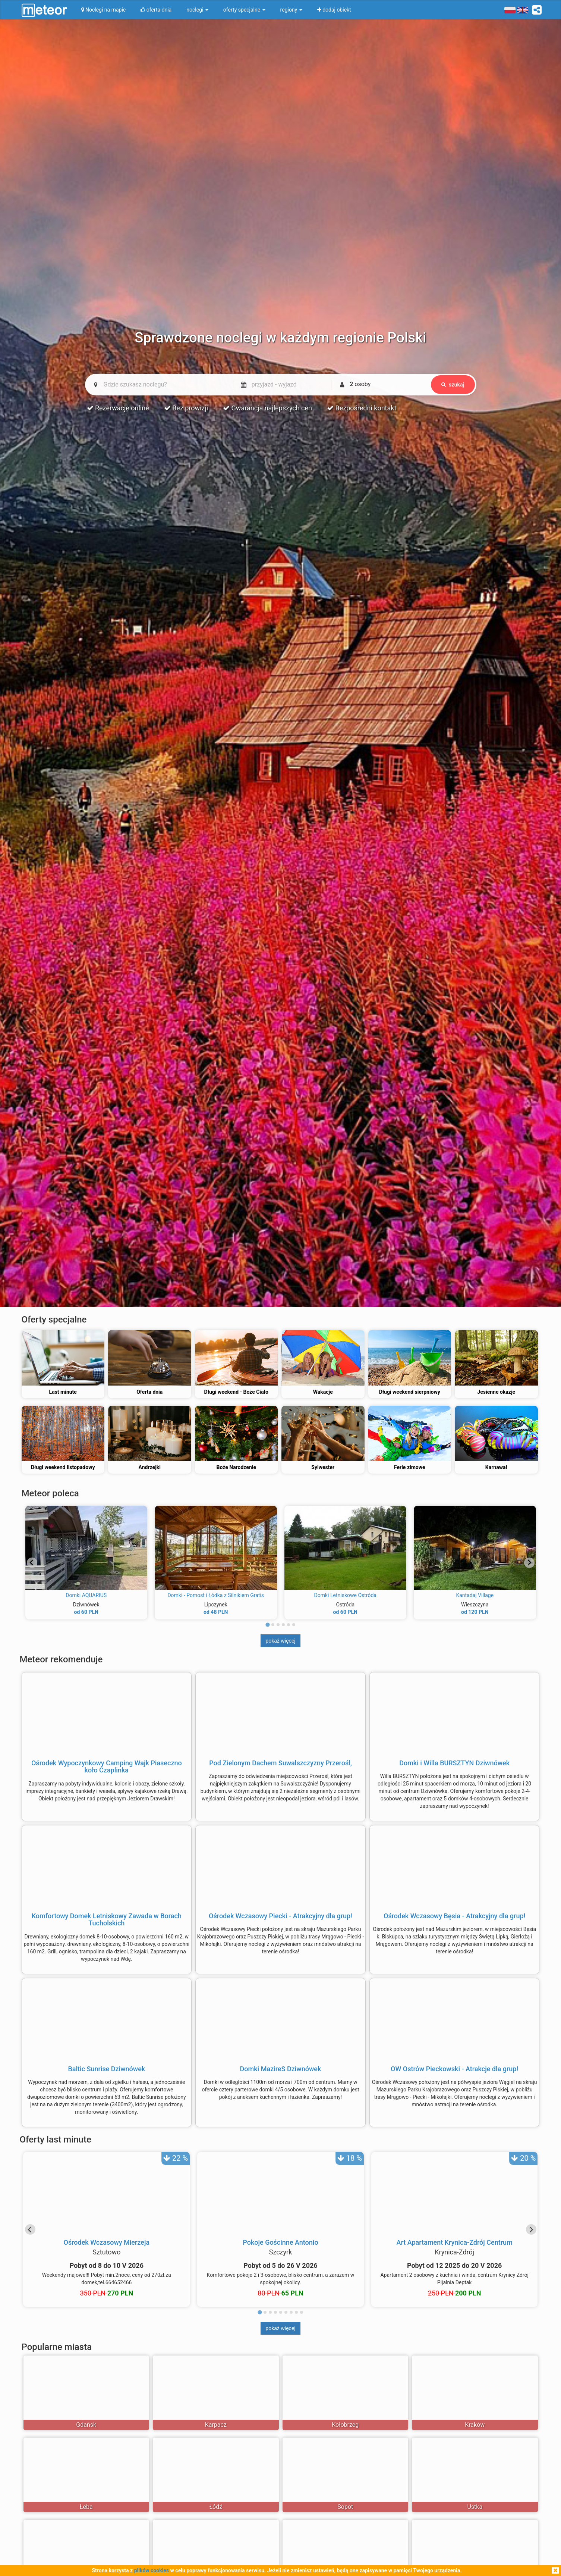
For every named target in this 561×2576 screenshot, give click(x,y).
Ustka (474, 2506)
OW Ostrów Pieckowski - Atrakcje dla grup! (454, 2069)
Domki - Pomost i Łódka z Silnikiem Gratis (215, 1595)
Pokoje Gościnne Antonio (280, 2242)
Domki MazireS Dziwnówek (280, 2069)
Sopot (345, 2506)
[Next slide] (529, 1563)
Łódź (215, 2506)
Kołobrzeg (345, 2424)
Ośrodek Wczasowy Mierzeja (107, 2242)
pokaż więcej (280, 1641)
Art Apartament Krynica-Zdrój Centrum (455, 2242)
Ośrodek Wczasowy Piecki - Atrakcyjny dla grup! (280, 1916)
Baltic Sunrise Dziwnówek (106, 2069)
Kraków (475, 2424)
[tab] (267, 1625)
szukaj (452, 385)
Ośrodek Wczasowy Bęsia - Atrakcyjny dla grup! (454, 1916)
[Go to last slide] (32, 1563)
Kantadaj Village (475, 1595)
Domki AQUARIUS (86, 1595)
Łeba (86, 2506)
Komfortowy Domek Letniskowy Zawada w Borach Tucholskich (107, 1919)
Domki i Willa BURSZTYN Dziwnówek (454, 1763)
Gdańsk (86, 2424)
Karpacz (216, 2424)
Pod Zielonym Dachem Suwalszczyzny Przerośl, (280, 1763)
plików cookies (151, 2570)
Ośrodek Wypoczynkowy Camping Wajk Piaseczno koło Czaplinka (106, 1766)
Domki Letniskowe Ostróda (345, 1595)
